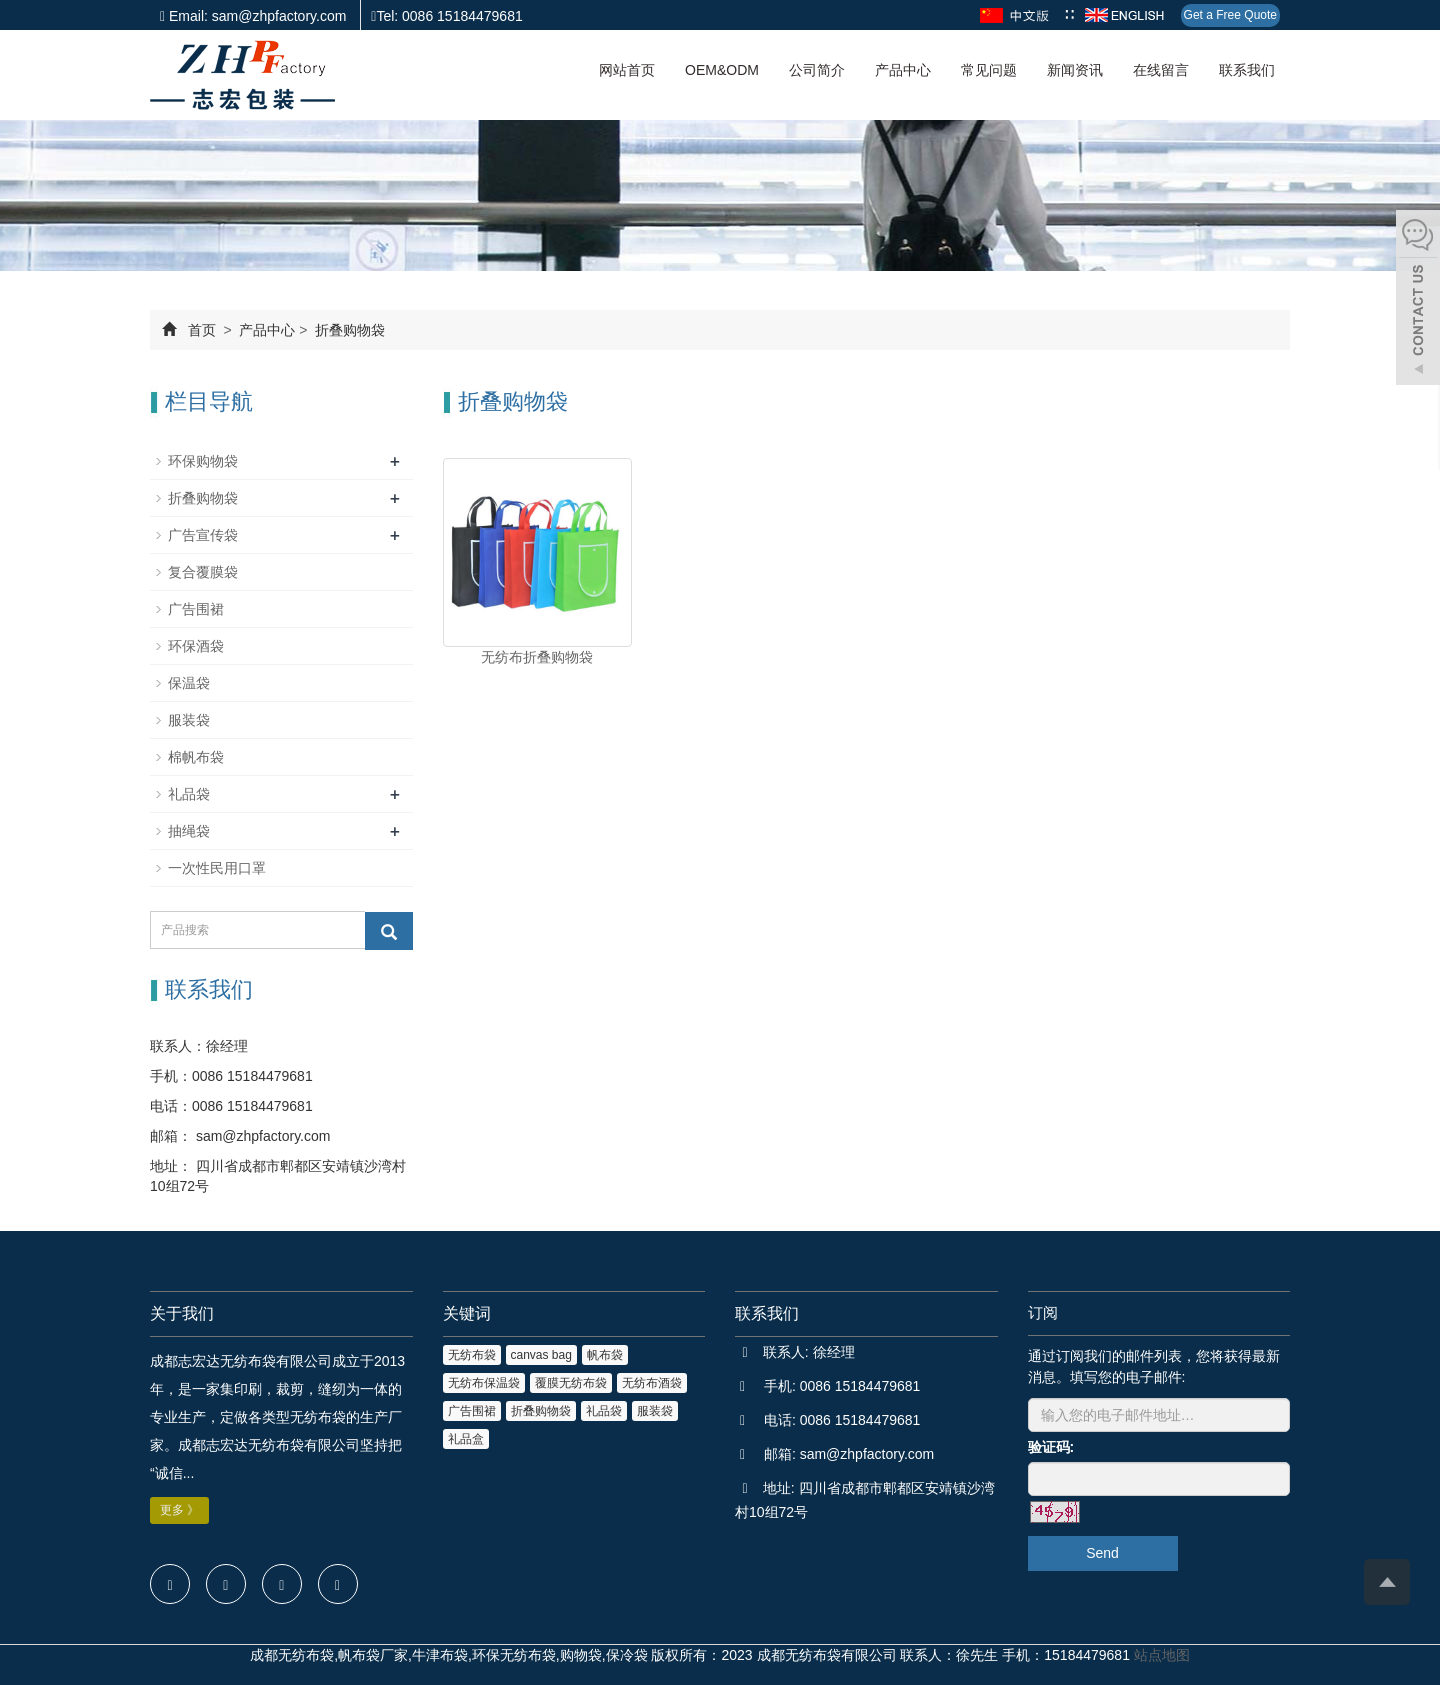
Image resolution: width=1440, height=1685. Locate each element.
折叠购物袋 (348, 330)
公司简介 (817, 70)
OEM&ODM (722, 70)
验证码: (1051, 1447)
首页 (202, 330)
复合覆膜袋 (203, 572)
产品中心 (903, 70)
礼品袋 (189, 794)
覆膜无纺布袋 (571, 1383)
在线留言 (1161, 70)
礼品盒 (466, 1439)
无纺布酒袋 (652, 1383)
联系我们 (1247, 70)
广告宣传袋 (203, 535)
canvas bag (541, 1355)
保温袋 (189, 683)
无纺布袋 (472, 1355)
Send (1102, 1553)
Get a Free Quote (1230, 15)
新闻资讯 (1075, 70)
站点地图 (1162, 1655)
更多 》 (179, 1510)
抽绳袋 (189, 831)
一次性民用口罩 (217, 868)
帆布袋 (605, 1355)
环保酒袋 (196, 646)
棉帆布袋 (196, 757)
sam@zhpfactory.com (261, 1136)
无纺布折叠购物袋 (537, 657)
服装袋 (189, 720)
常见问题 (989, 70)
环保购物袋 (203, 461)
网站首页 (627, 70)
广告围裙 (196, 609)
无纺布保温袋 (484, 1383)
